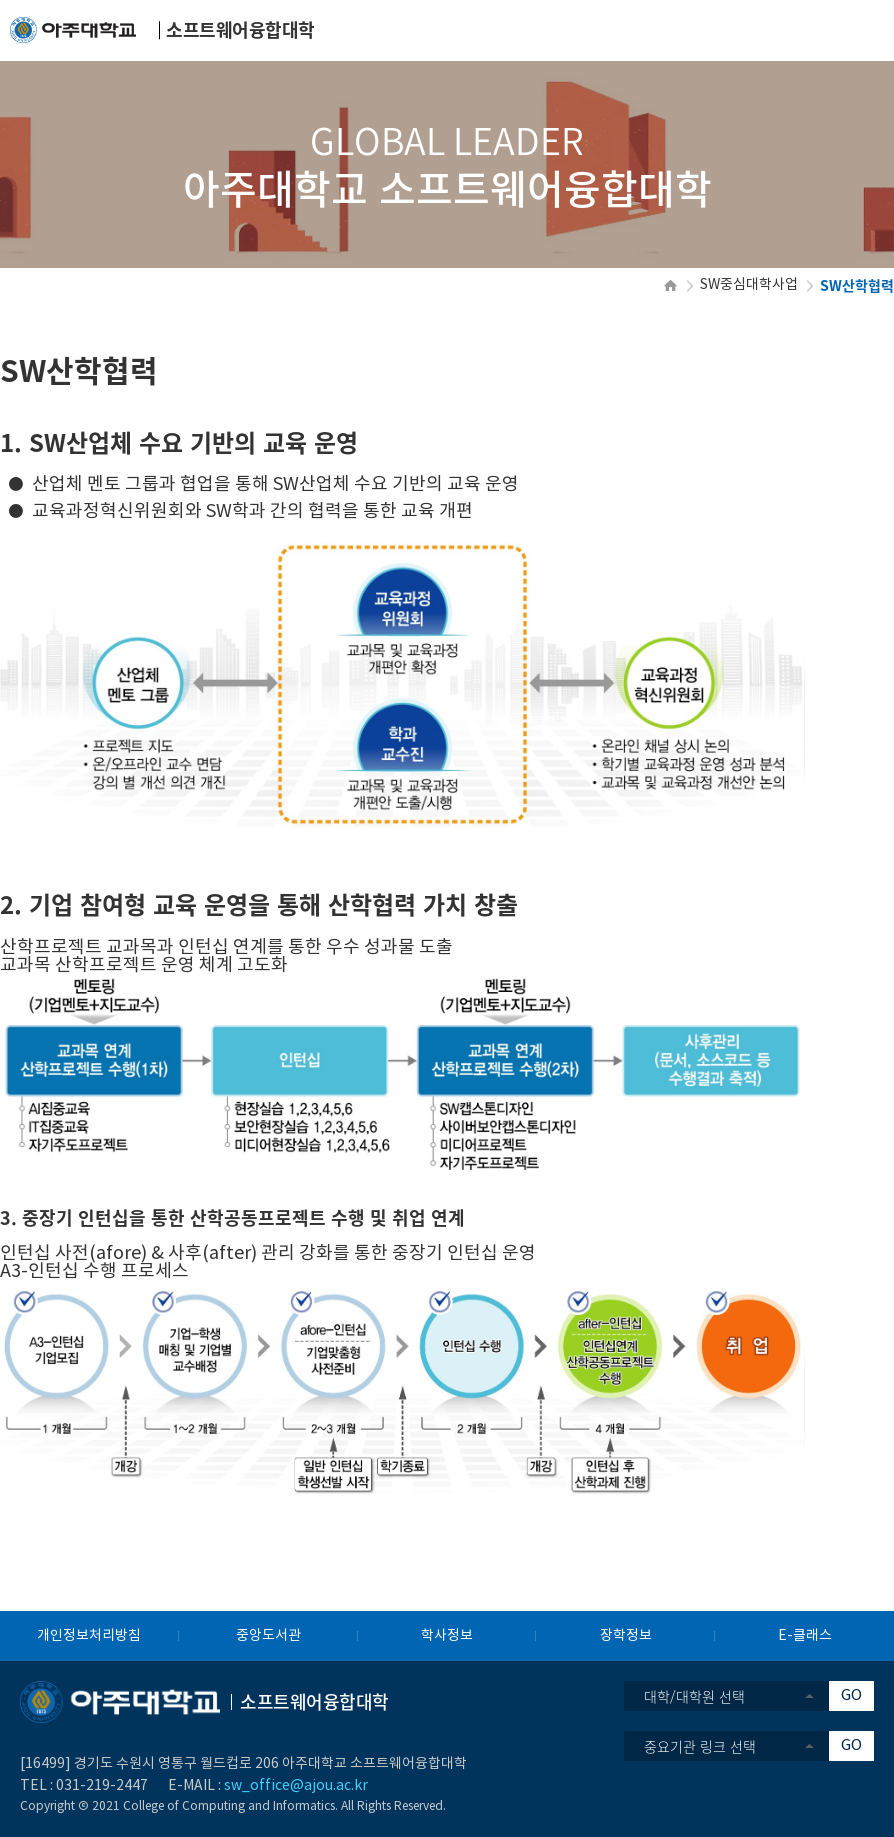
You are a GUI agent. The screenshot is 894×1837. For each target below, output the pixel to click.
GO (851, 1695)
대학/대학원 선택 (694, 1696)
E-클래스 (805, 1636)
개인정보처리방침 (89, 1636)
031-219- (86, 1786)
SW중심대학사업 (749, 285)
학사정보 (447, 1636)
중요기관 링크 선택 (700, 1746)
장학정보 (626, 1636)
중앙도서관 (268, 1636)
